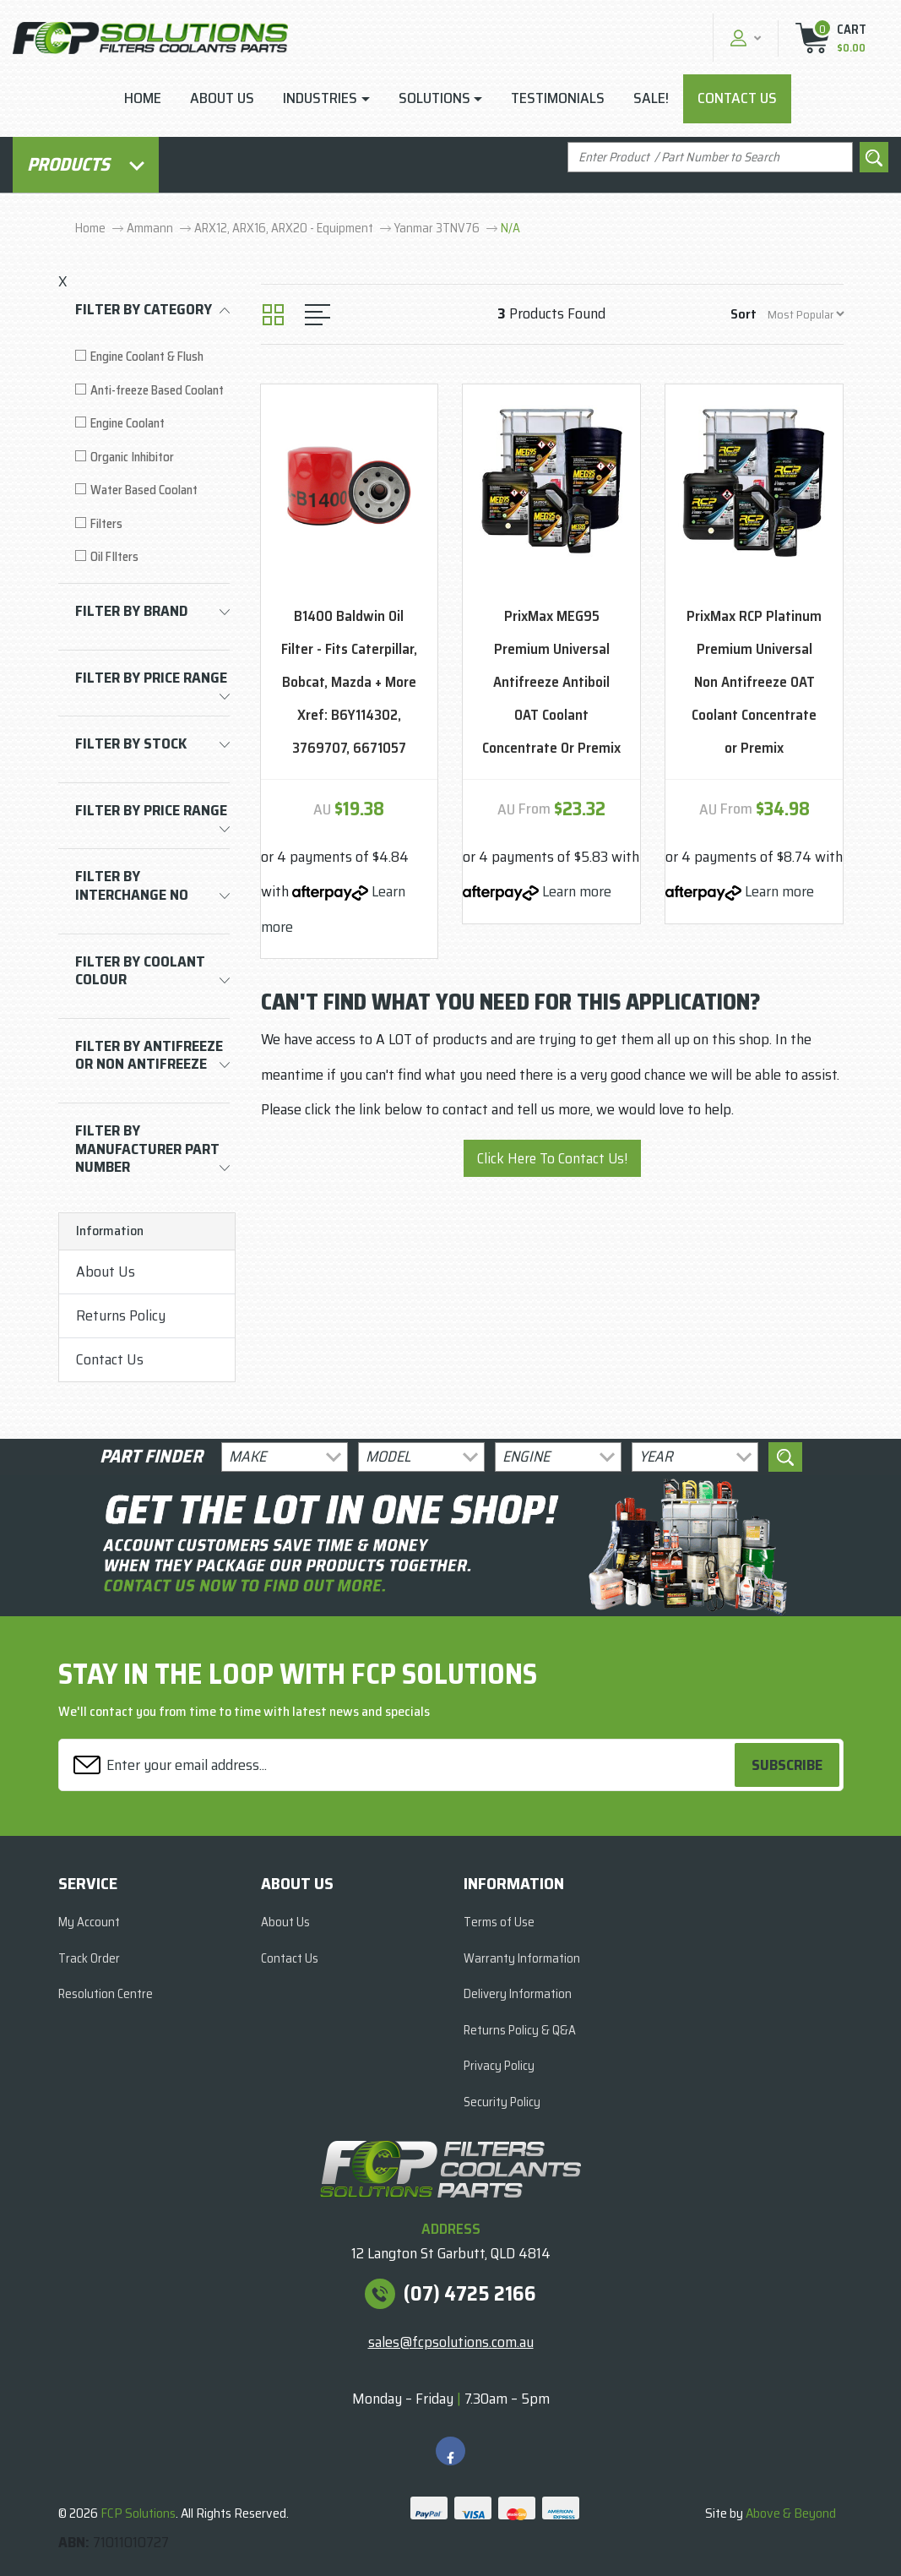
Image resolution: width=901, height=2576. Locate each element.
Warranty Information (522, 1958)
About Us (222, 98)
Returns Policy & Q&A (520, 2030)
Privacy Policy (499, 2066)
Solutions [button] (434, 98)
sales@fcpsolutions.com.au (451, 2342)
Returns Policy (121, 1315)
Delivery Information (518, 1994)
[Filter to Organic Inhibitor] (152, 457)
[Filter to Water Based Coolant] (152, 490)
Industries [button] (320, 98)
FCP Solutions (138, 2513)
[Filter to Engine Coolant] (152, 423)
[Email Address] (398, 1765)
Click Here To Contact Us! (552, 1158)
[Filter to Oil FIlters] (152, 557)
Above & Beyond (791, 2513)
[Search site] (874, 157)
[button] (743, 38)
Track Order (89, 1958)
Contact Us (737, 98)
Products (85, 164)
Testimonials (558, 98)
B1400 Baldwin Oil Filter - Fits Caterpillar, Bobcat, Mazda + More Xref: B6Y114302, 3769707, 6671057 (349, 682)
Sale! (651, 98)
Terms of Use (499, 1922)
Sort (743, 313)
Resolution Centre (105, 1994)
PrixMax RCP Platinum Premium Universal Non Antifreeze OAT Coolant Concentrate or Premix (754, 682)
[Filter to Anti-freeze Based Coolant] (152, 390)
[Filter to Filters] (152, 524)
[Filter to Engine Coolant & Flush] (152, 357)
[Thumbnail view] (273, 314)
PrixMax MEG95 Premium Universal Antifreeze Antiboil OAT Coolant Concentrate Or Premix (551, 682)
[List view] (317, 314)
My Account (89, 1922)
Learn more (576, 891)
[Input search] (710, 157)
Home (142, 98)
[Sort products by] (805, 314)
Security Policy (502, 2102)
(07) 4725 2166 (470, 2294)
